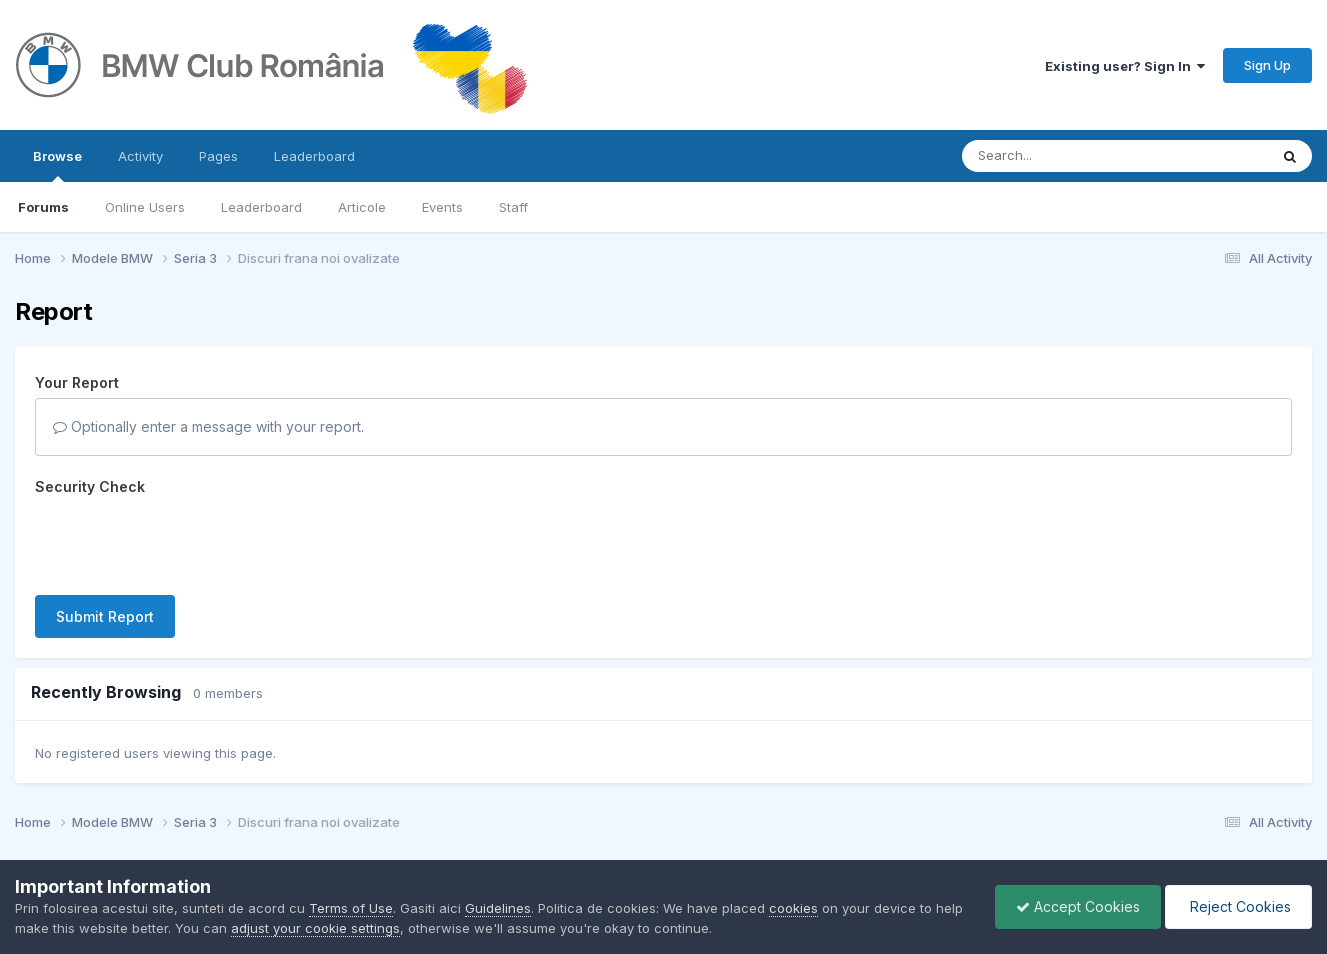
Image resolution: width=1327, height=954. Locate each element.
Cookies (718, 802)
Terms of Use (351, 908)
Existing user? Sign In (1125, 66)
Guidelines (498, 908)
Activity (140, 156)
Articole (362, 207)
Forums (43, 207)
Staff (513, 207)
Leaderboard (261, 207)
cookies (793, 908)
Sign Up (1267, 65)
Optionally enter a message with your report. (208, 426)
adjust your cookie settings (315, 928)
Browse (57, 165)
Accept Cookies (1078, 906)
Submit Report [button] (105, 538)
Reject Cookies (1238, 906)
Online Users (145, 207)
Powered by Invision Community (664, 844)
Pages (218, 156)
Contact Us (636, 802)
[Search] (1060, 156)
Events (442, 207)
